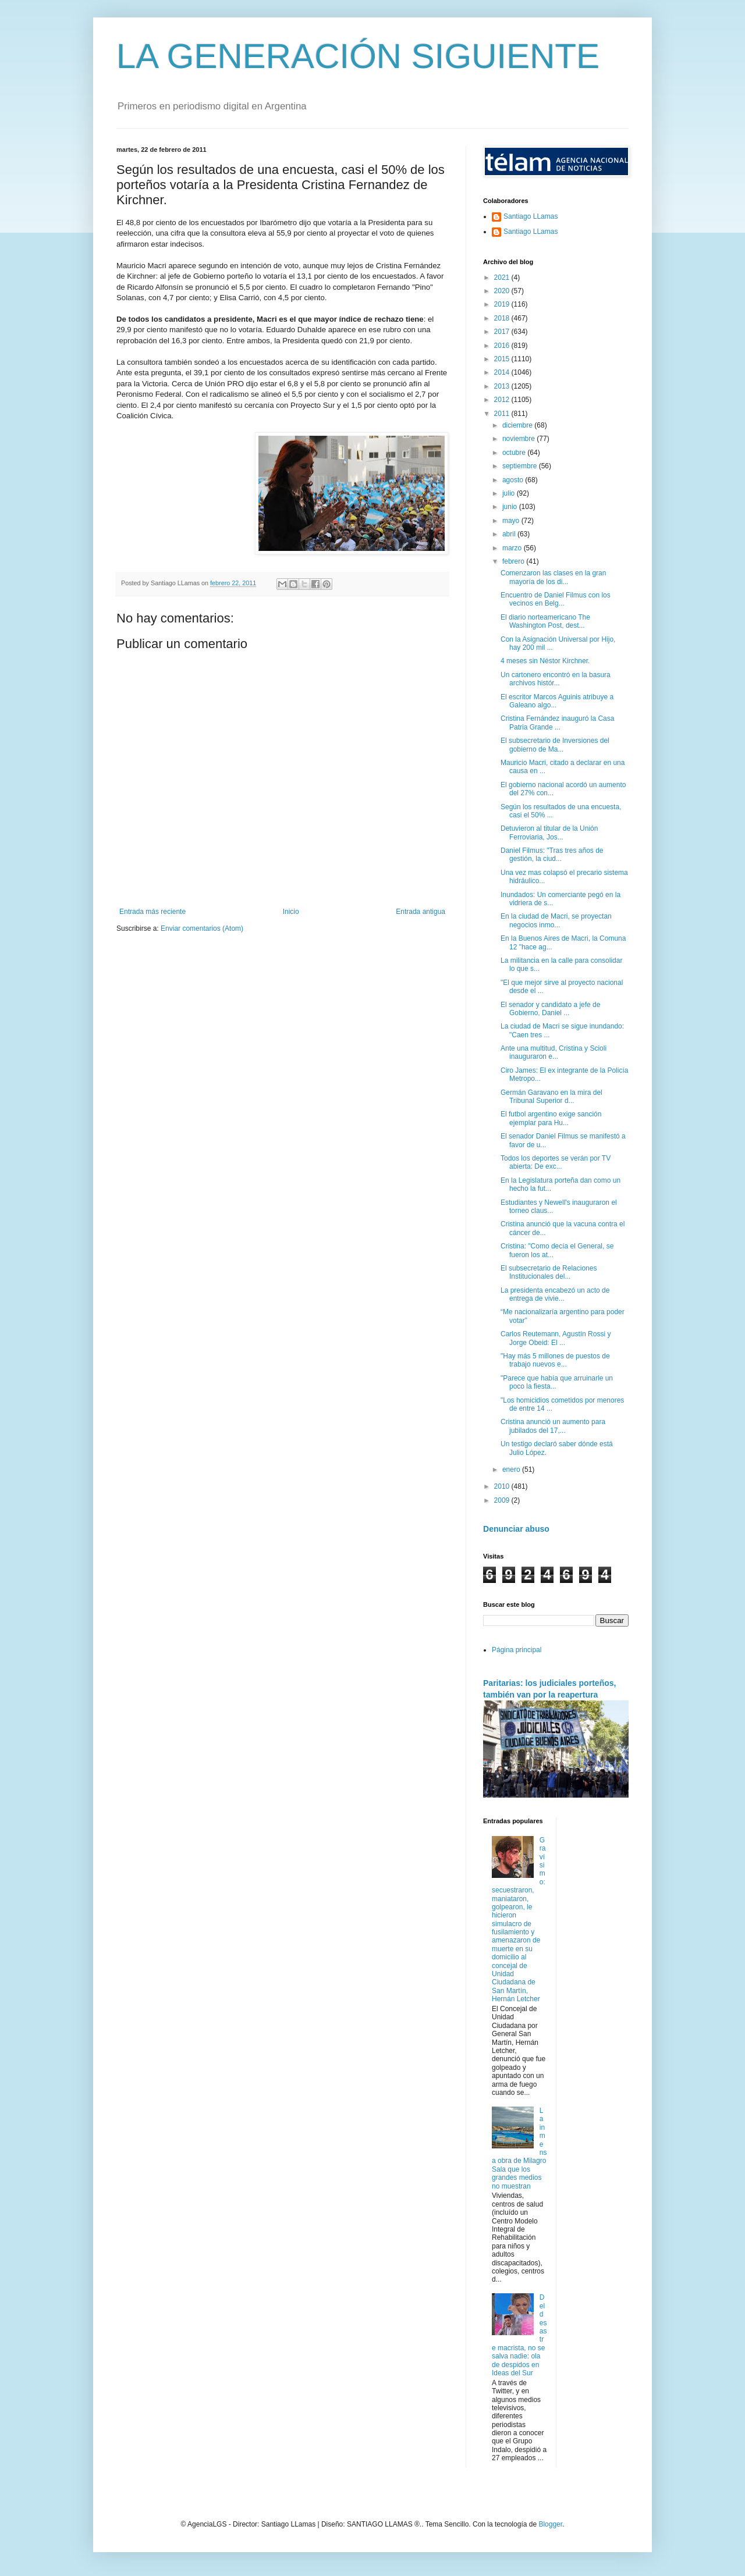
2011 (503, 414)
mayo (512, 521)
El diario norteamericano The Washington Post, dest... (545, 621)
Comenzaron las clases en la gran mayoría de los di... (553, 577)
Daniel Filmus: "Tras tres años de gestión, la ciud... (552, 854)
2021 (503, 277)
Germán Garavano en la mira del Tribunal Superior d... (551, 1096)
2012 (503, 400)
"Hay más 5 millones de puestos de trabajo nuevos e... (555, 1360)
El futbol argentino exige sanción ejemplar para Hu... (551, 1118)
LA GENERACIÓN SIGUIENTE (357, 56)
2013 (503, 386)
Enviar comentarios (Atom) (202, 928)
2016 (503, 345)
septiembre (520, 466)
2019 (503, 304)
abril (509, 534)
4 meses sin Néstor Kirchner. (545, 661)
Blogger (550, 2524)
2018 (503, 318)
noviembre (519, 439)
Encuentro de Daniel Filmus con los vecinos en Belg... (556, 599)
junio (510, 507)
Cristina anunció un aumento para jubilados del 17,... (553, 1426)
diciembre (518, 425)
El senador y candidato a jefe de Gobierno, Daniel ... (550, 1009)
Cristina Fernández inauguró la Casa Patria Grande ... (557, 722)
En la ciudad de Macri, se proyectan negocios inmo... (556, 920)
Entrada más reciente (152, 912)
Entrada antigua (420, 912)
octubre (514, 453)
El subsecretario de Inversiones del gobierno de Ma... (555, 744)
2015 (503, 359)
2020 (503, 291)
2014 (503, 372)
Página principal (516, 1650)
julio (509, 493)
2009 (503, 1500)
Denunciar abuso (516, 1528)
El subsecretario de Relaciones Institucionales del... (549, 1272)
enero (512, 1469)
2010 (503, 1486)
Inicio (291, 912)
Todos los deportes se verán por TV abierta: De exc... (556, 1162)
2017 (503, 332)
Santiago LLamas (530, 216)
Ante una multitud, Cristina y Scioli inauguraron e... (553, 1052)
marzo (513, 548)
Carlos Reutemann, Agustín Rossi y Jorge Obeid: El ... (556, 1338)
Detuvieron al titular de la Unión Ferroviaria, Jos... (549, 832)
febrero (514, 561)
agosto (513, 480)
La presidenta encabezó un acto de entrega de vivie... (555, 1294)
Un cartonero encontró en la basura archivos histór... (556, 679)
